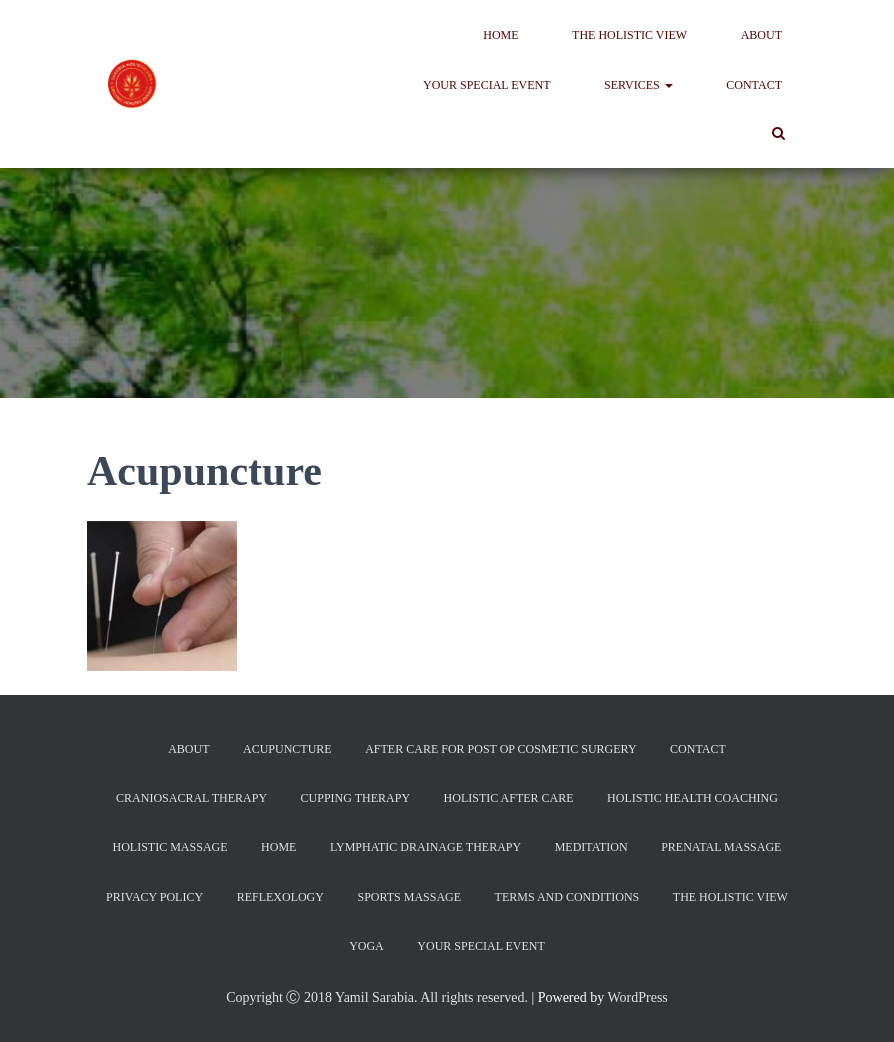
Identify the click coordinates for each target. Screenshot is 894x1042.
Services (638, 85)
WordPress (637, 997)
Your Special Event (487, 85)
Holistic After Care (509, 798)
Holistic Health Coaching (692, 798)
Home (500, 35)
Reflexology (280, 897)
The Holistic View (629, 35)
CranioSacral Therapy (191, 798)
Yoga (366, 946)
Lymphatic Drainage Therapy (425, 847)
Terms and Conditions (567, 897)
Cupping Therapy (355, 798)
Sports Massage (409, 897)
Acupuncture (287, 749)
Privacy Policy (154, 897)
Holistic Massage (170, 847)
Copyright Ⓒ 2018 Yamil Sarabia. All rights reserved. (377, 997)
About (761, 35)
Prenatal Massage (721, 847)
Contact (754, 85)
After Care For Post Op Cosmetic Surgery (500, 749)
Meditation (591, 847)
